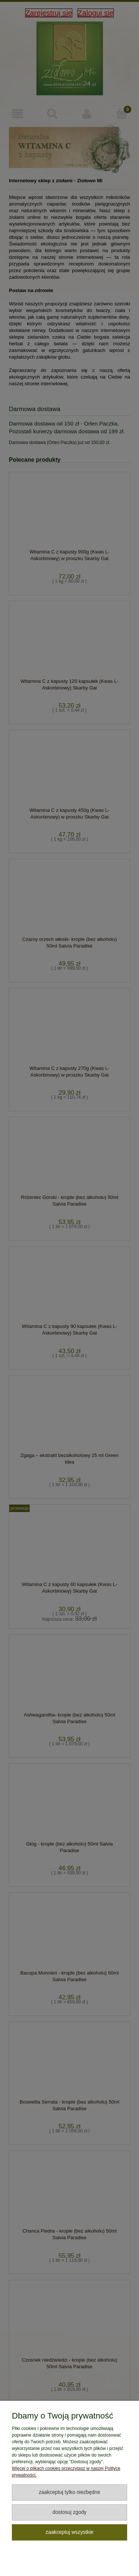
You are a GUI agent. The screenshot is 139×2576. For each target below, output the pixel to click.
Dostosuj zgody (69, 2512)
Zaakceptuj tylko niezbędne (69, 2492)
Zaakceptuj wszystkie (69, 2532)
